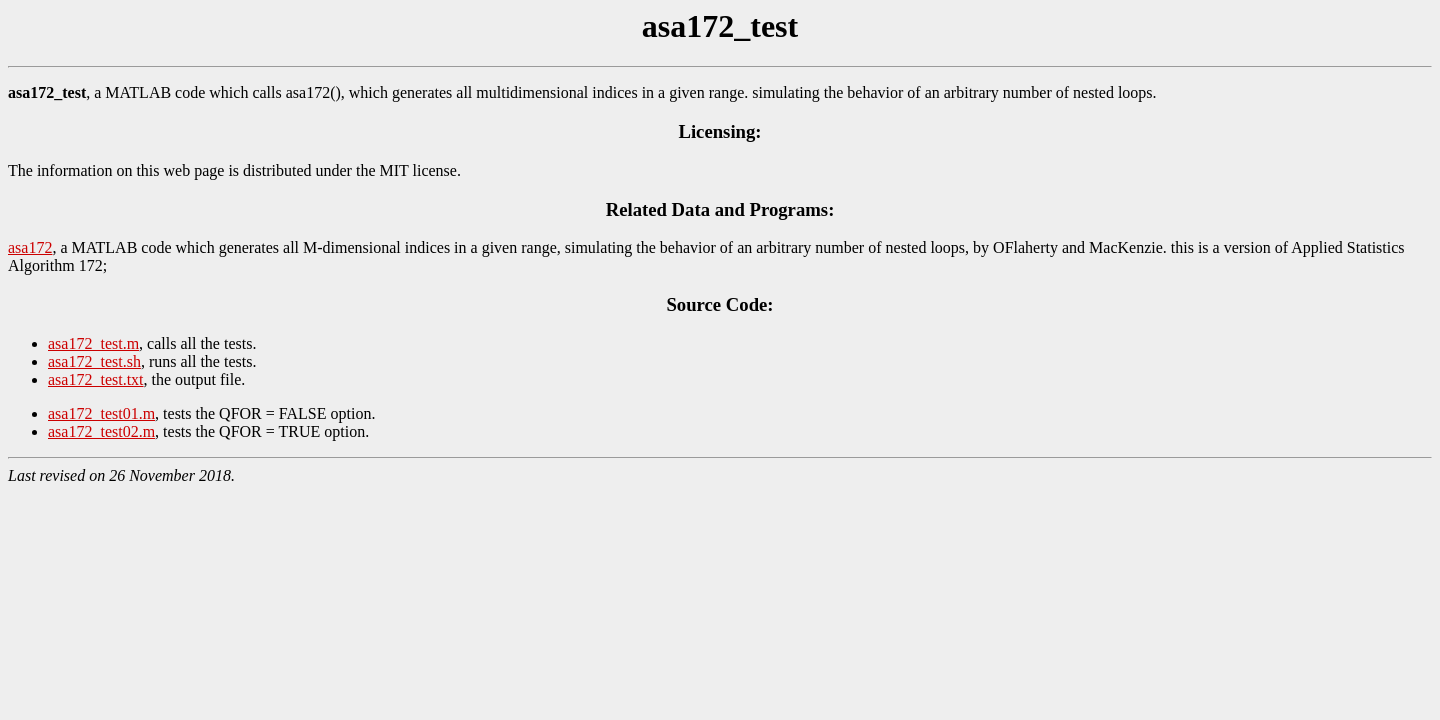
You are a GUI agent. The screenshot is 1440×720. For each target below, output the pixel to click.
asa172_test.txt (96, 379)
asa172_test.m (93, 343)
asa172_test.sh (94, 361)
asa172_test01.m (101, 413)
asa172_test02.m (101, 431)
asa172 (30, 247)
